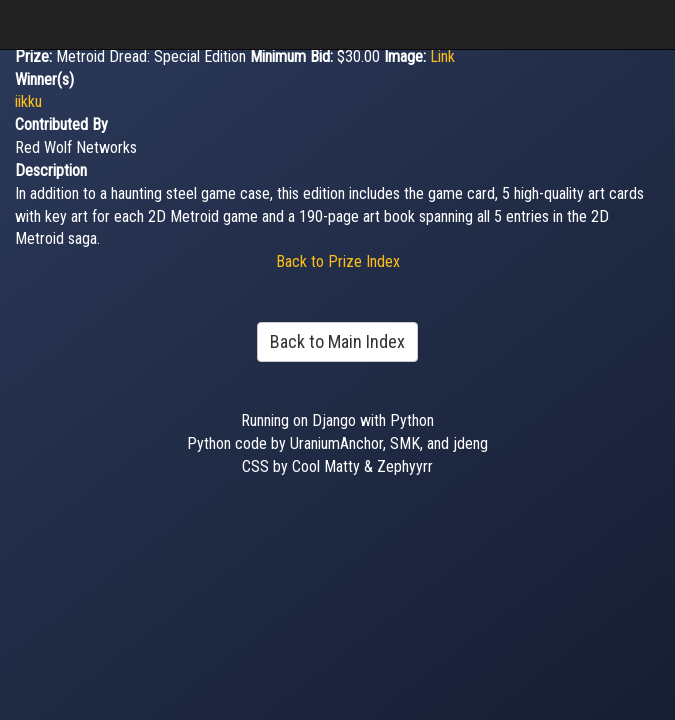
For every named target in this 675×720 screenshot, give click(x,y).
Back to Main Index (337, 341)
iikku (28, 101)
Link (442, 56)
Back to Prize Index (338, 261)
